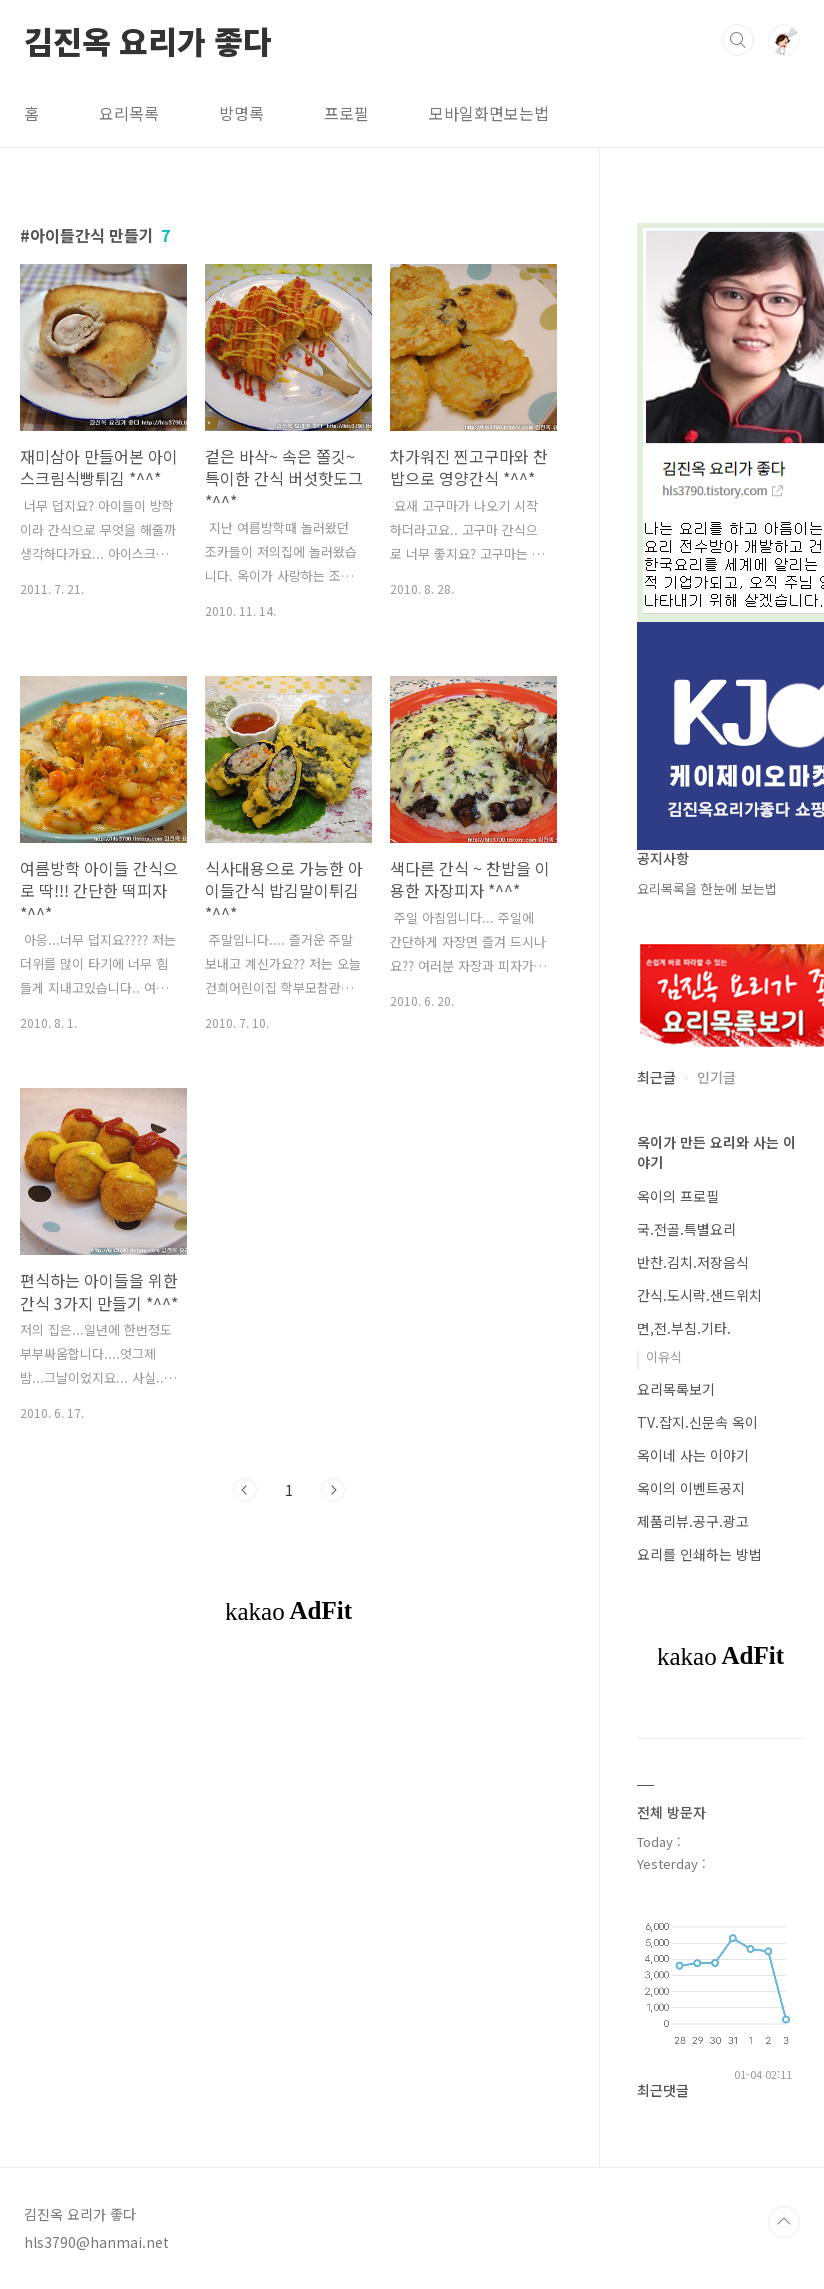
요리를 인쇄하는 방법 (699, 1554)
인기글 (716, 1077)
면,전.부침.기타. (684, 1328)
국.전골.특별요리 (686, 1229)
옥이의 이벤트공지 (691, 1488)
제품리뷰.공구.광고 (693, 1521)
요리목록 (129, 113)
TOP (784, 2222)
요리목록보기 (676, 1389)
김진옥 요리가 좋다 (148, 39)
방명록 (241, 113)
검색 (738, 40)
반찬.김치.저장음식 (693, 1262)
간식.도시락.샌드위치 (699, 1295)
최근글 (656, 1077)
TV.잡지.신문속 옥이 (697, 1422)
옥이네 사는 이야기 (693, 1455)
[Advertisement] (384, 1730)
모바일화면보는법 (489, 113)
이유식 (664, 1356)
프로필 (346, 113)
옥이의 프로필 (678, 1196)
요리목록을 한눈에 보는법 (707, 888)
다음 (333, 1490)
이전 (245, 1490)
